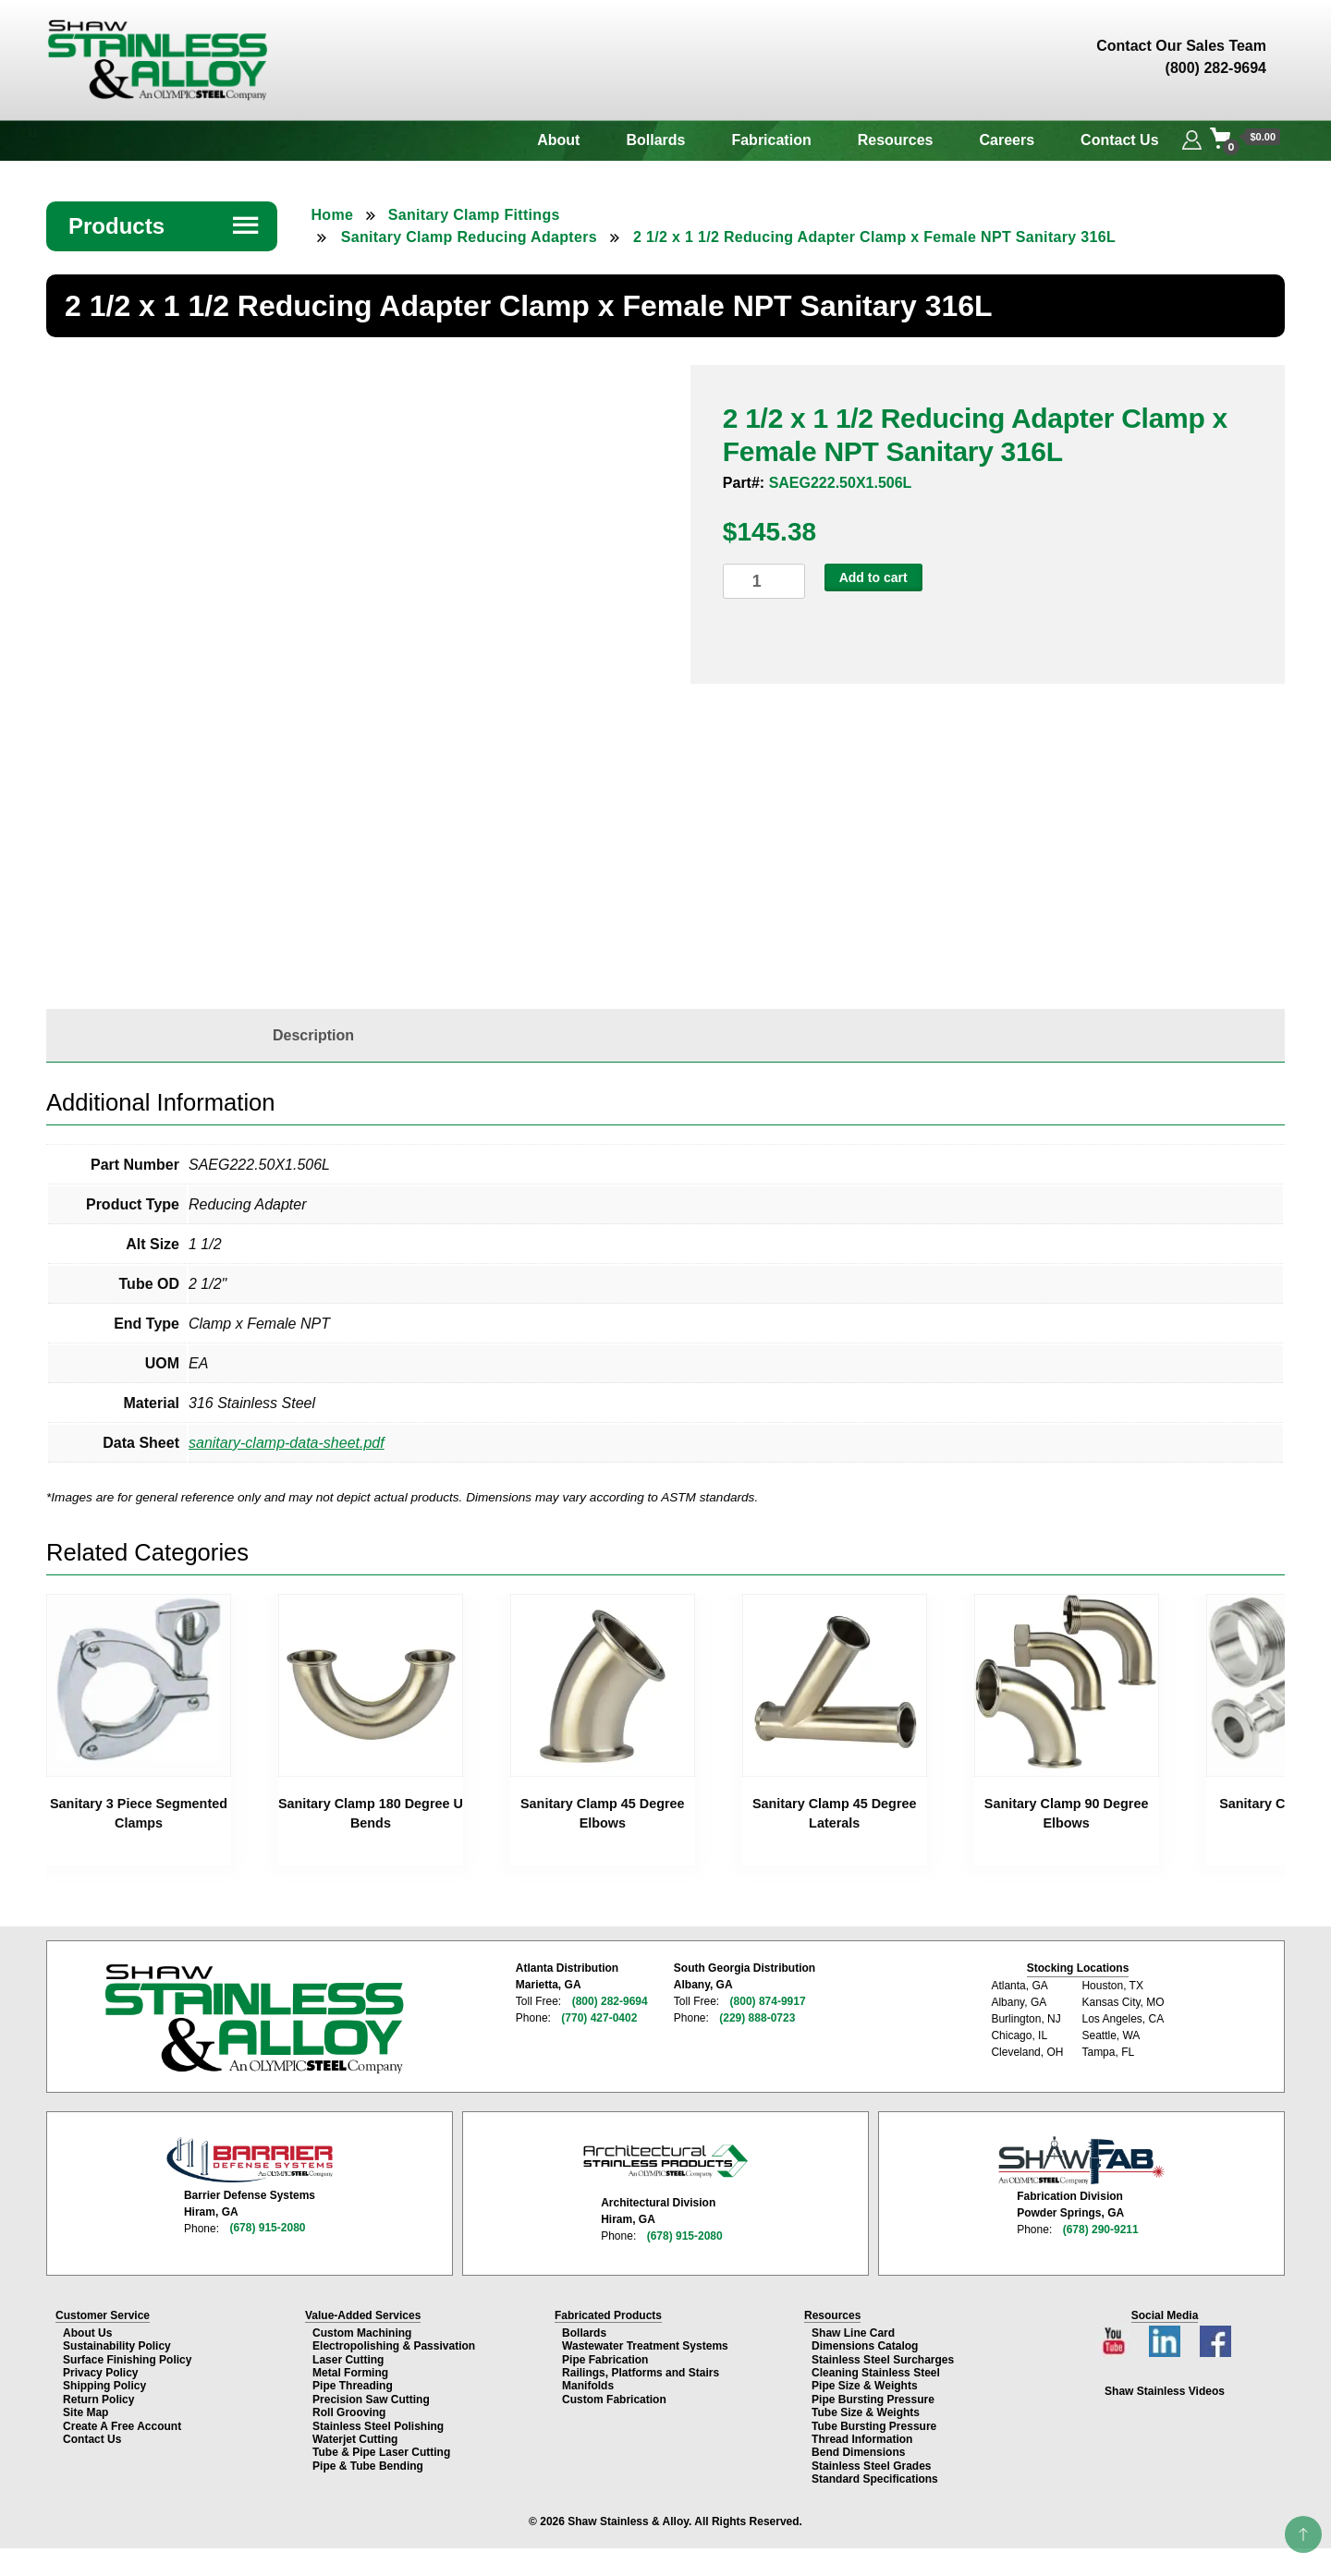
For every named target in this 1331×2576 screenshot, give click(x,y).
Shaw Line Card (853, 2333)
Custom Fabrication (614, 2398)
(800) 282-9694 (610, 2001)
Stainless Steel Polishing (378, 2425)
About (558, 140)
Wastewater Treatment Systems (645, 2345)
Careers (1007, 140)
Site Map (85, 2412)
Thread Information (862, 2439)
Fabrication (771, 140)
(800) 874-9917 (767, 2001)
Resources (896, 140)
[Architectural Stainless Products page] (665, 2160)
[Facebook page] (1214, 2336)
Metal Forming (350, 2372)
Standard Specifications (875, 2479)
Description (313, 1035)
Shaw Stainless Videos (1165, 2391)
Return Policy (98, 2398)
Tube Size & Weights (866, 2412)
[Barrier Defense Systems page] (249, 2159)
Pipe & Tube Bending (367, 2465)
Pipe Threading (352, 2385)
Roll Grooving (348, 2412)
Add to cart (873, 577)
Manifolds (588, 2385)
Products (164, 225)
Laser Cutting (348, 2358)
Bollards (655, 140)
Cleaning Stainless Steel (876, 2372)
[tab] (313, 1036)
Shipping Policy (104, 2385)
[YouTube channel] (1117, 2336)
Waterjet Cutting (354, 2439)
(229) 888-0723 (757, 2017)
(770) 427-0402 (599, 2017)
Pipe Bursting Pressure (873, 2398)
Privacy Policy (100, 2372)
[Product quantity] (764, 582)
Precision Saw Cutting (371, 2398)
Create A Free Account (122, 2425)
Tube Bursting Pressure (874, 2425)
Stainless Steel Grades (871, 2465)
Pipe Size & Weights (864, 2385)
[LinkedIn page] (1166, 2336)
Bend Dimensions (858, 2452)
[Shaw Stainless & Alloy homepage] (253, 2019)
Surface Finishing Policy (127, 2358)
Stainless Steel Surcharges (883, 2358)
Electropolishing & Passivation (393, 2345)
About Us (87, 2333)
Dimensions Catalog (865, 2345)
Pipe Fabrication (605, 2358)
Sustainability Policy (117, 2345)
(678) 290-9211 (1101, 2228)
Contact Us (1119, 140)
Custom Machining (361, 2333)
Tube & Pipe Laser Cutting (381, 2452)
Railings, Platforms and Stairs (640, 2372)
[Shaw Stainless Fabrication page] (1081, 2160)
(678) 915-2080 (267, 2227)
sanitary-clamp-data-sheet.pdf (287, 1443)
